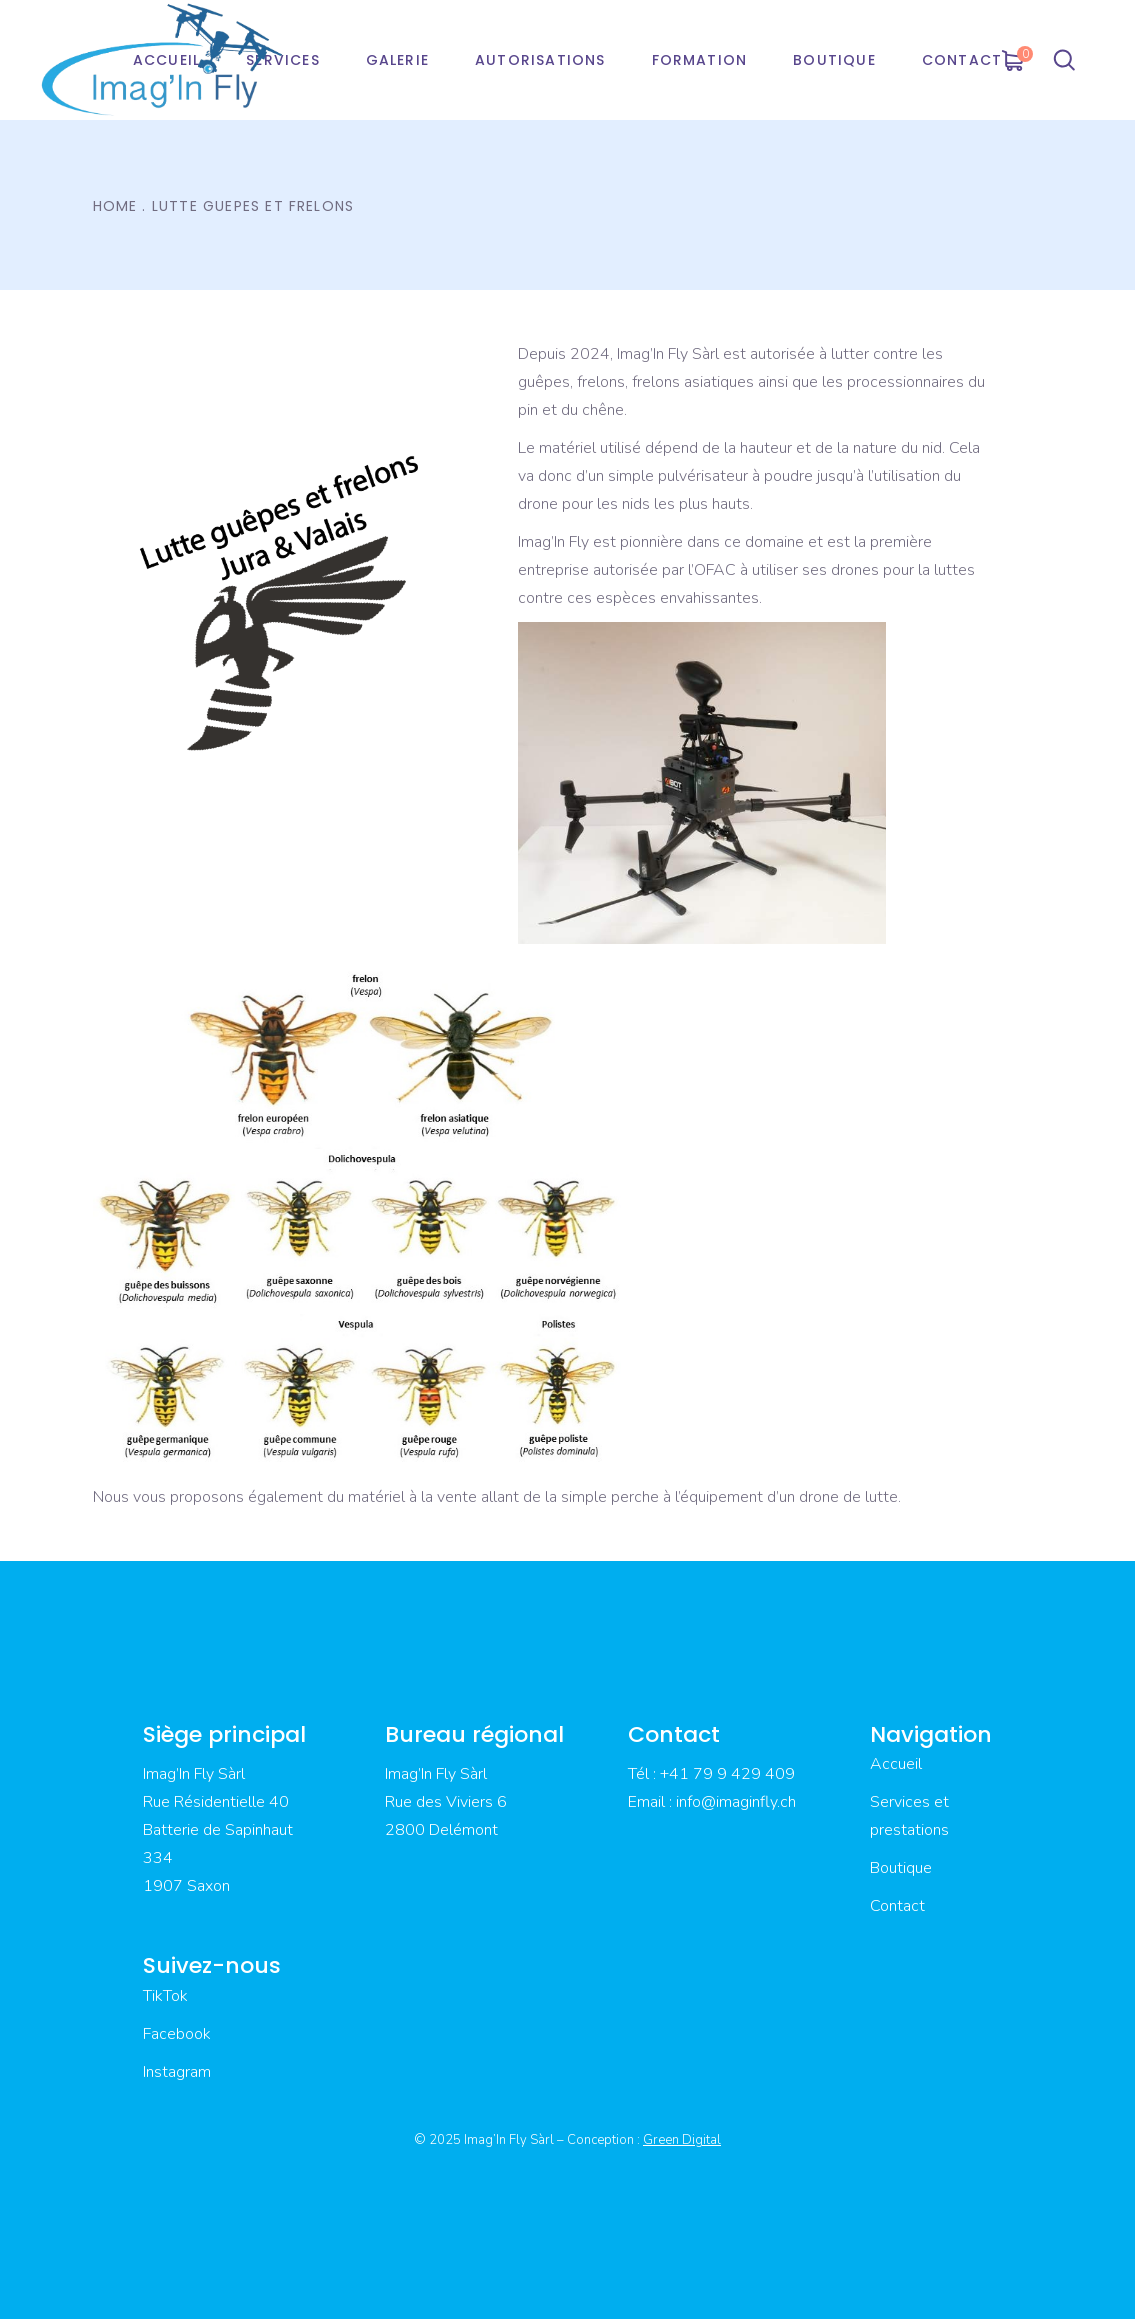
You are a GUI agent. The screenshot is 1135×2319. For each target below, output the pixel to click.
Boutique (901, 1868)
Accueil (896, 1764)
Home (115, 206)
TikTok (165, 1996)
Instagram (177, 2072)
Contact (897, 1906)
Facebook (177, 2034)
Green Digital (682, 2140)
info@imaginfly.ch (736, 1802)
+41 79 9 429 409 (727, 1774)
